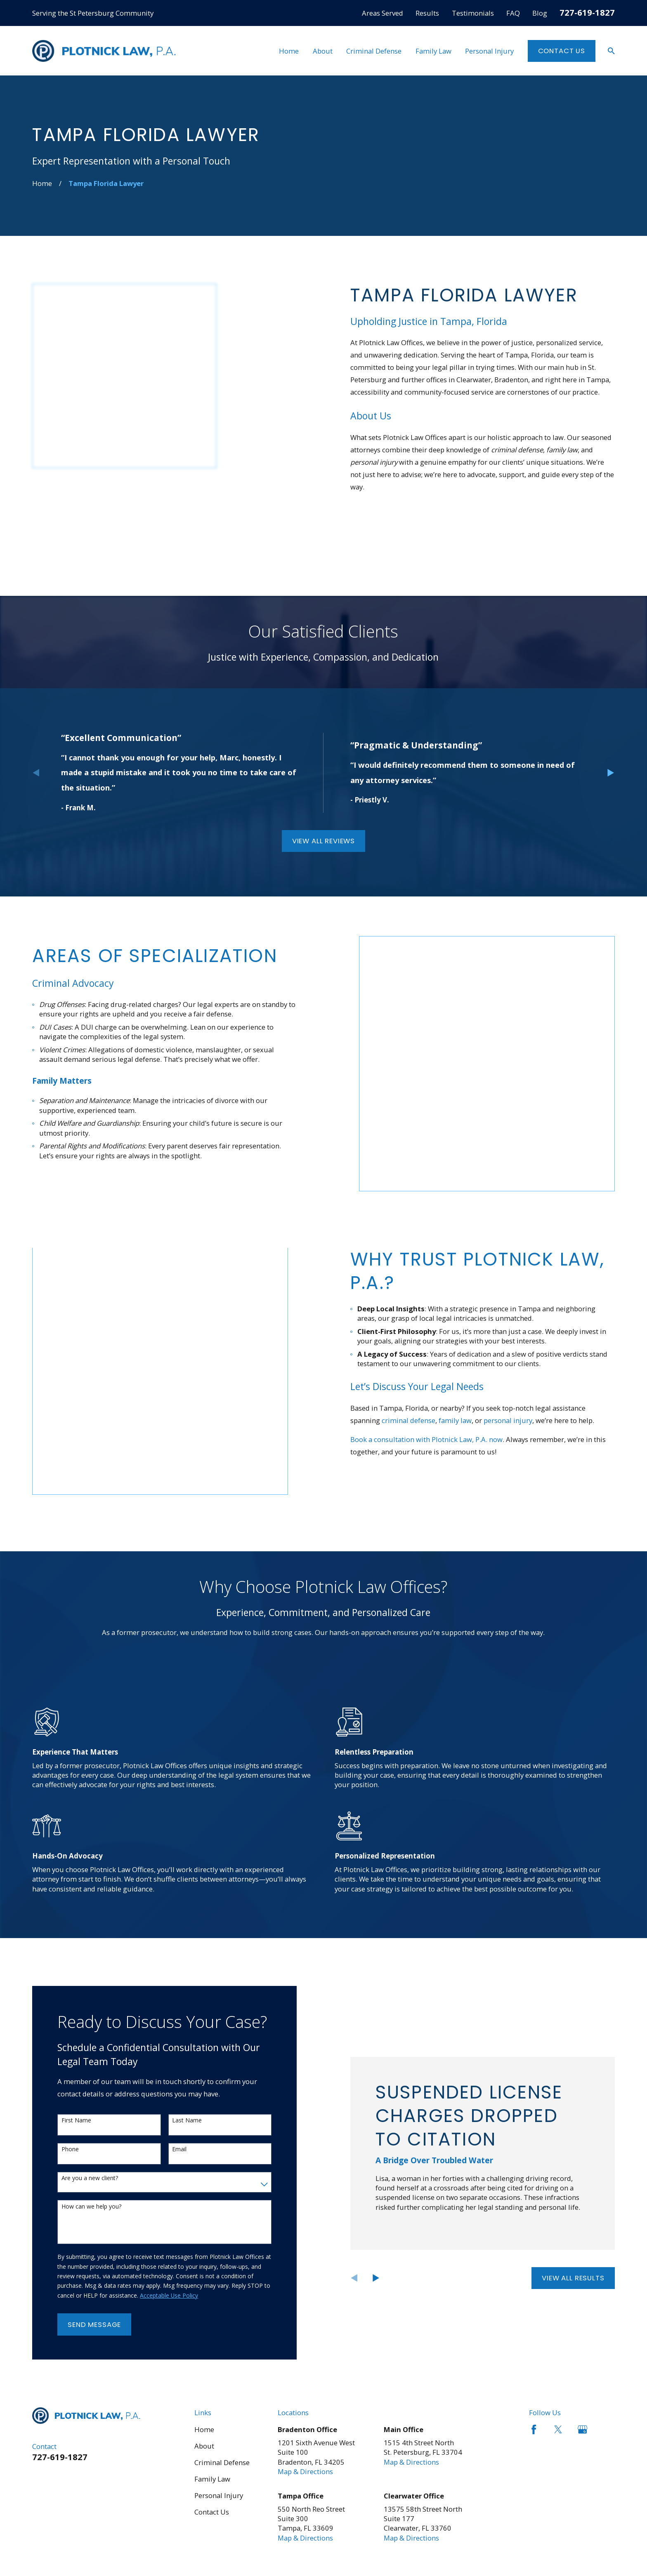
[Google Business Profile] (582, 2291)
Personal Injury (218, 2357)
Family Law (212, 2340)
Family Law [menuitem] (433, 51)
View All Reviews (323, 786)
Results (427, 13)
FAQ (513, 13)
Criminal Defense (222, 2324)
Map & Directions (305, 2333)
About (204, 2307)
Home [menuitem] (289, 51)
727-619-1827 (587, 12)
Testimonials (473, 13)
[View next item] (610, 718)
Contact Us (561, 51)
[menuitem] (44, 2476)
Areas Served (382, 13)
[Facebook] (533, 2291)
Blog (539, 13)
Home (204, 2291)
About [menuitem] (323, 51)
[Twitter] (558, 2291)
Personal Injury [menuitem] (489, 51)
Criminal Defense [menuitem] (373, 51)
